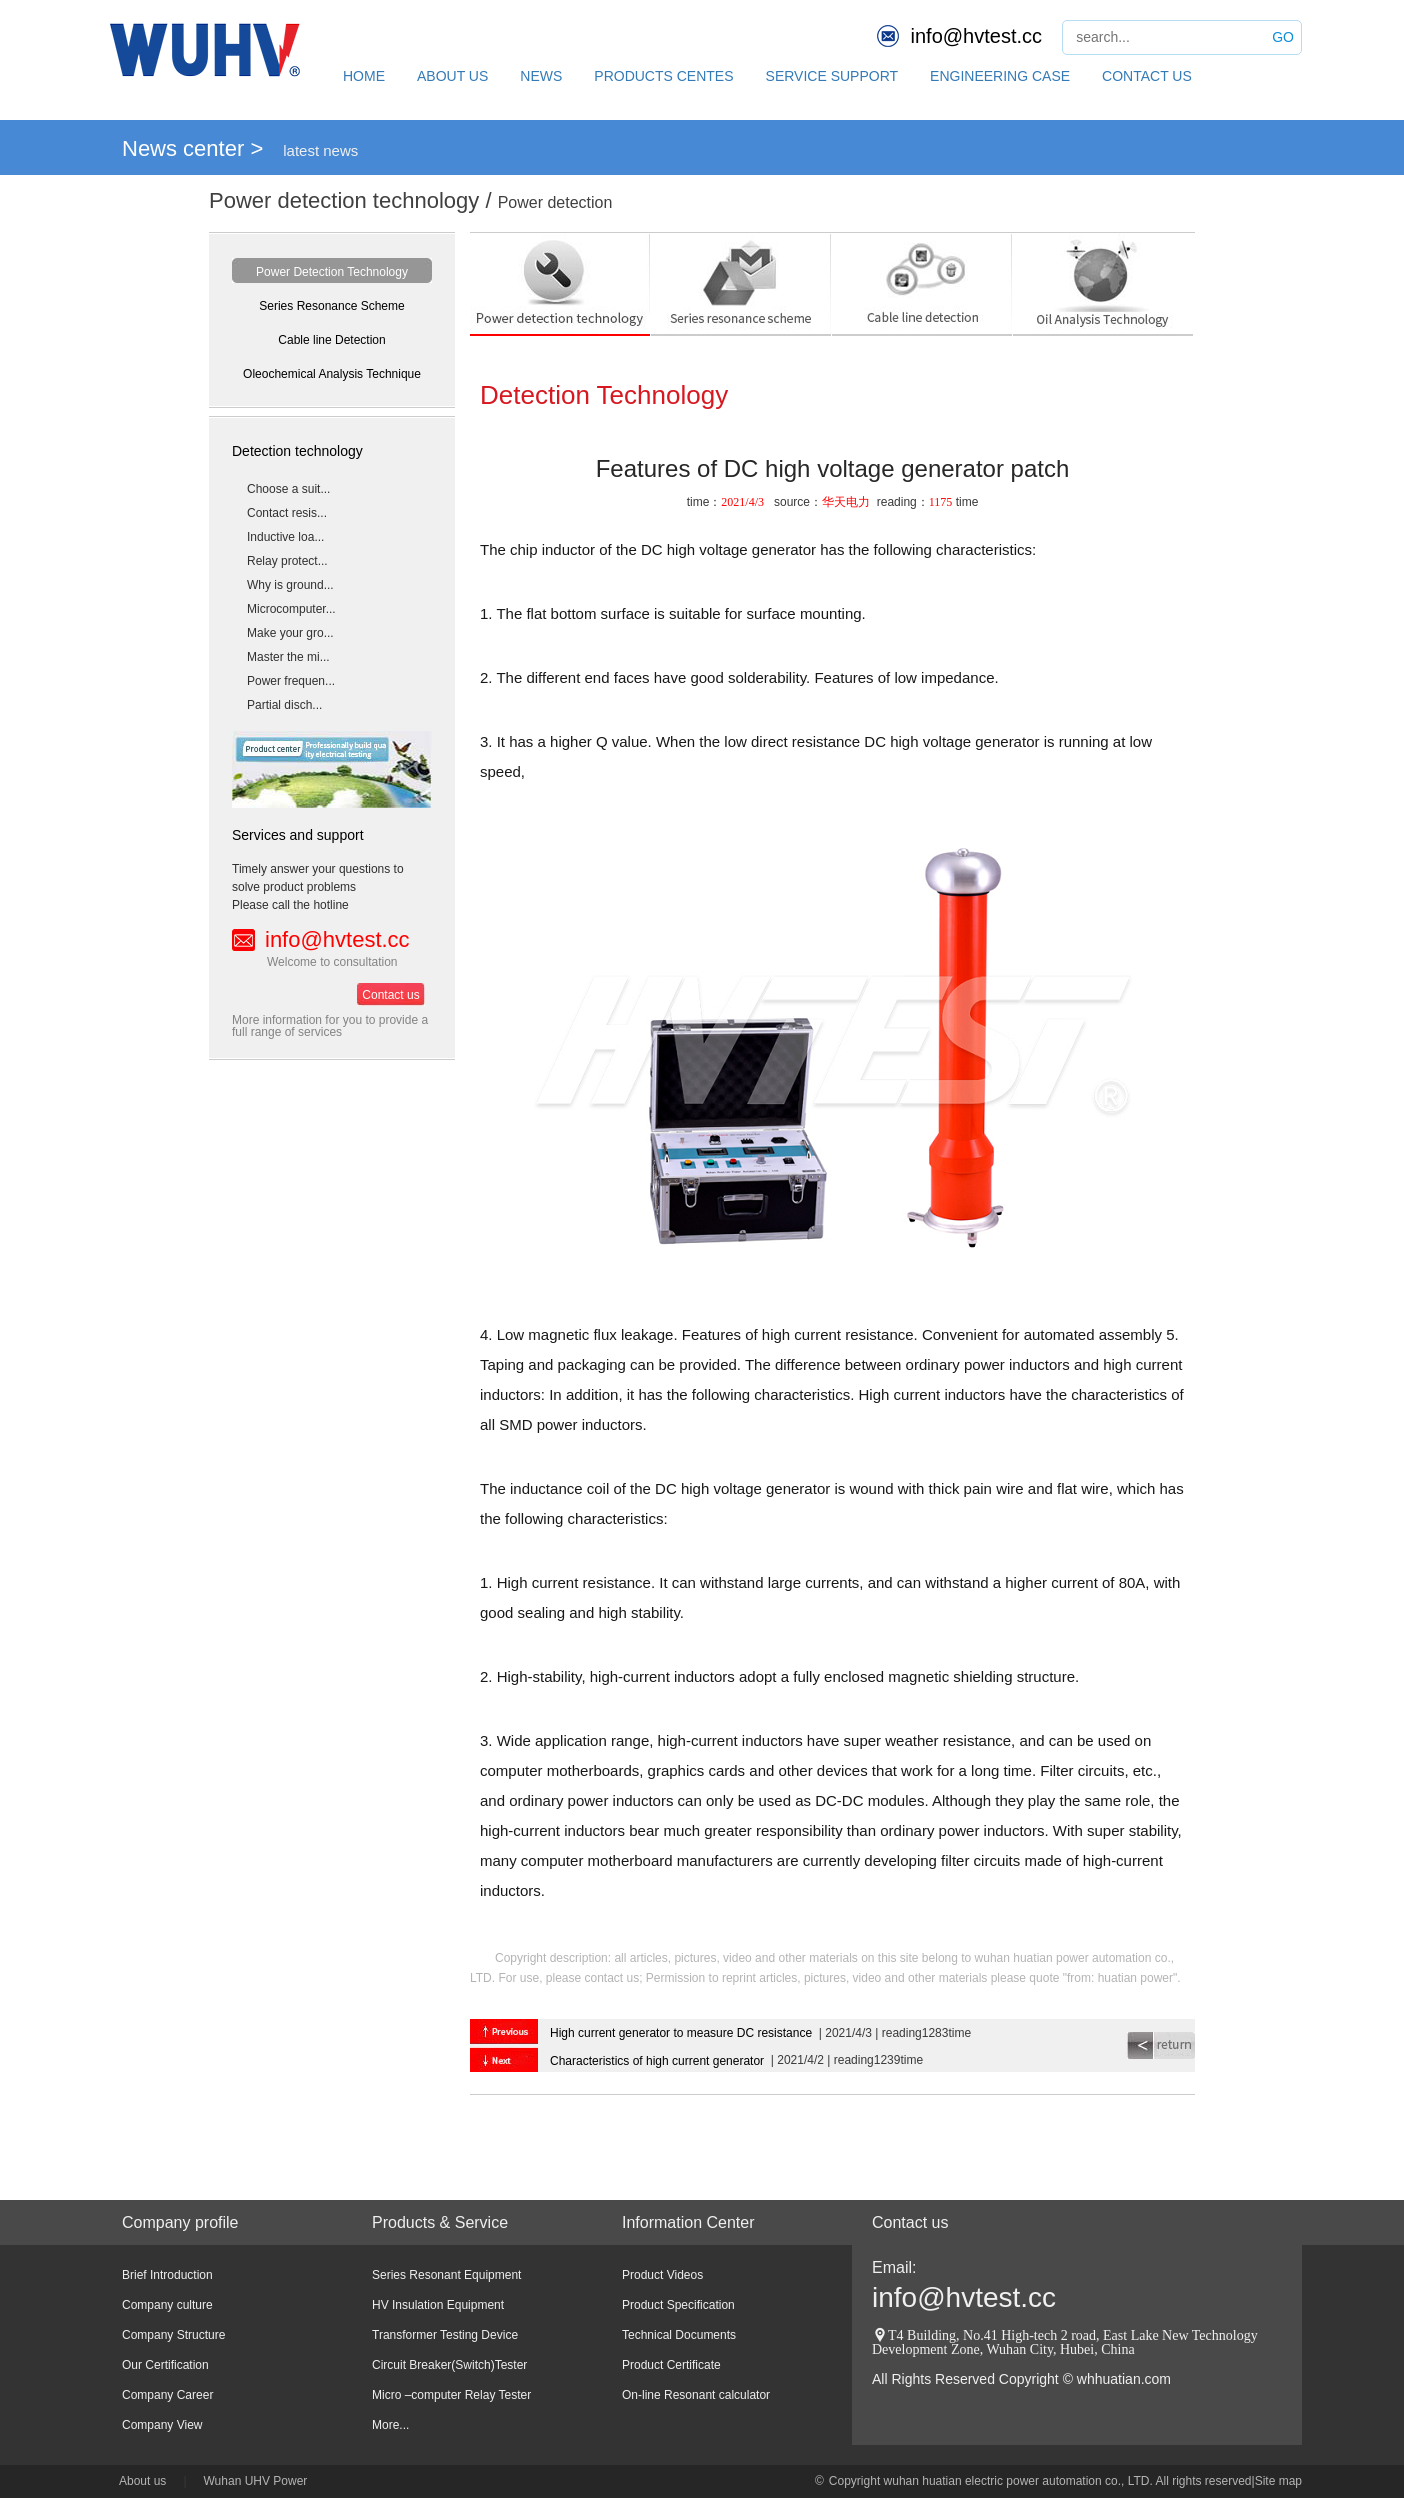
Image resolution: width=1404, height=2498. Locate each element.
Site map (1278, 2481)
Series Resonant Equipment (446, 2275)
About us (142, 2481)
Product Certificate (671, 2365)
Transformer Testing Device (445, 2335)
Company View (162, 2425)
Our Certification (165, 2365)
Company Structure (173, 2335)
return (1161, 2045)
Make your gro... (290, 633)
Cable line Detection (331, 340)
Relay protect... (287, 561)
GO (1283, 37)
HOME (364, 76)
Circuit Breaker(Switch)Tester (449, 2365)
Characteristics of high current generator (657, 2061)
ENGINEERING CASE (1000, 76)
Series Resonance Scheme (331, 306)
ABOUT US (452, 76)
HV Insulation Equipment (438, 2305)
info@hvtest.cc (976, 36)
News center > (192, 148)
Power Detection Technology (332, 272)
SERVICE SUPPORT (832, 76)
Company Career (167, 2395)
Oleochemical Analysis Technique (332, 374)
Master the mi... (288, 657)
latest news (320, 150)
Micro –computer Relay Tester (451, 2395)
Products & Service (440, 2222)
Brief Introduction (167, 2275)
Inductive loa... (285, 537)
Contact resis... (287, 513)
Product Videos (662, 2275)
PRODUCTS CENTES (663, 76)
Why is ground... (290, 585)
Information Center (688, 2222)
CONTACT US (1147, 76)
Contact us (390, 995)
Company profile (180, 2222)
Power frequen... (291, 681)
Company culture (167, 2305)
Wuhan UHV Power (256, 2481)
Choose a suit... (288, 489)
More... (390, 2425)
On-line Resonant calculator (696, 2395)
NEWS (541, 76)
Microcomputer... (291, 609)
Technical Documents (679, 2335)
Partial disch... (284, 705)
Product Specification (678, 2305)
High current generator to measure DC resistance (681, 2033)
